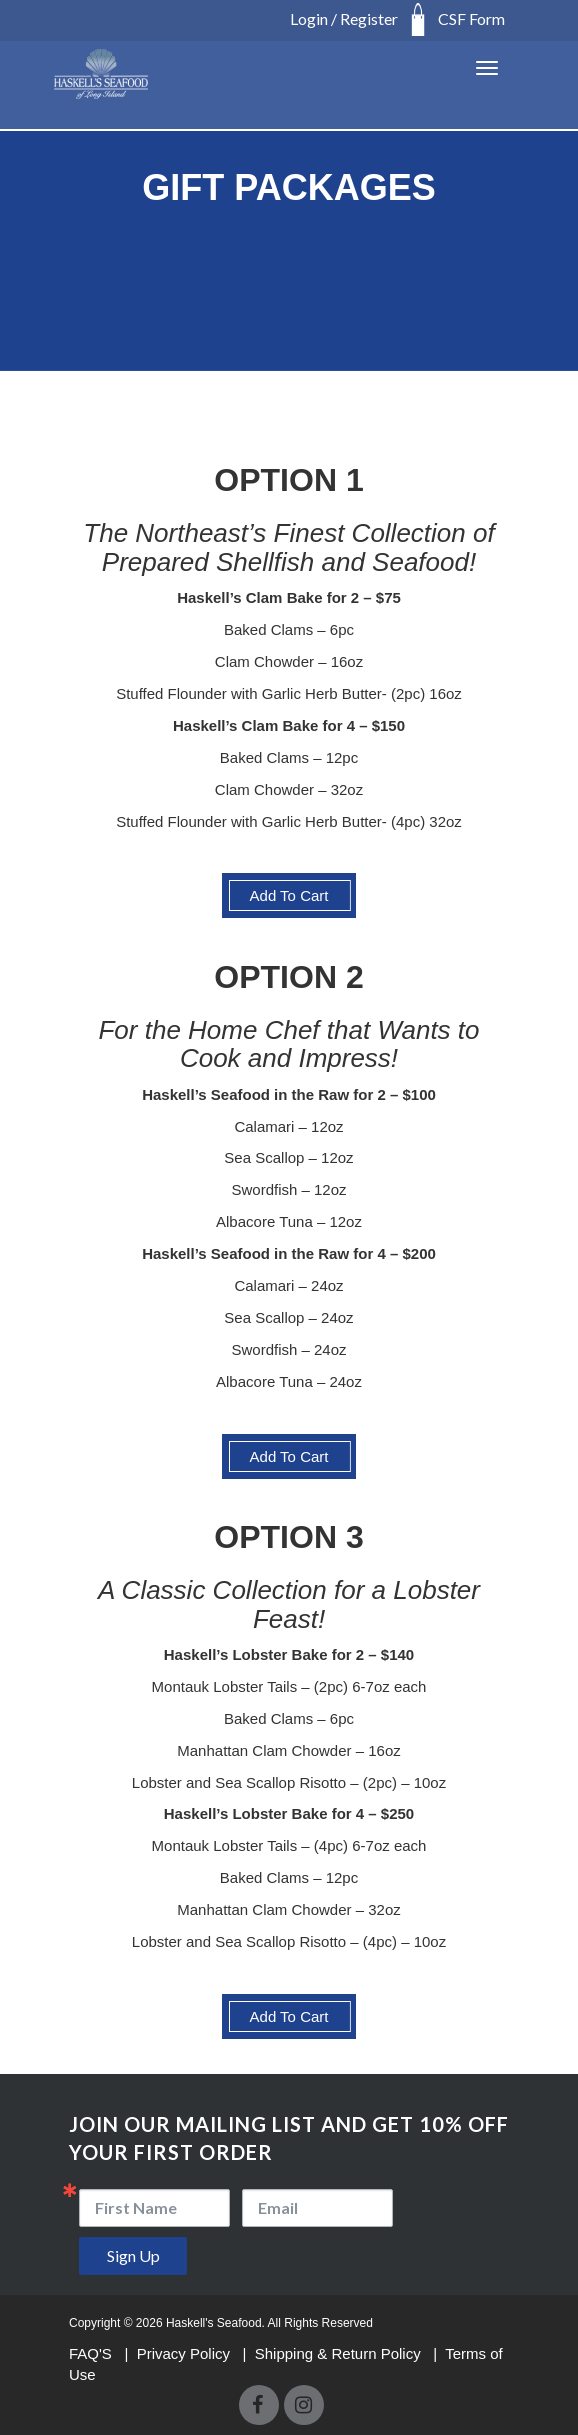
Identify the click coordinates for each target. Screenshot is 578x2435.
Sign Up (133, 2255)
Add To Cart (289, 895)
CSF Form (471, 18)
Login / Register (344, 18)
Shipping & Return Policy (340, 2353)
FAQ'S (92, 2353)
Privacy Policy (186, 2353)
